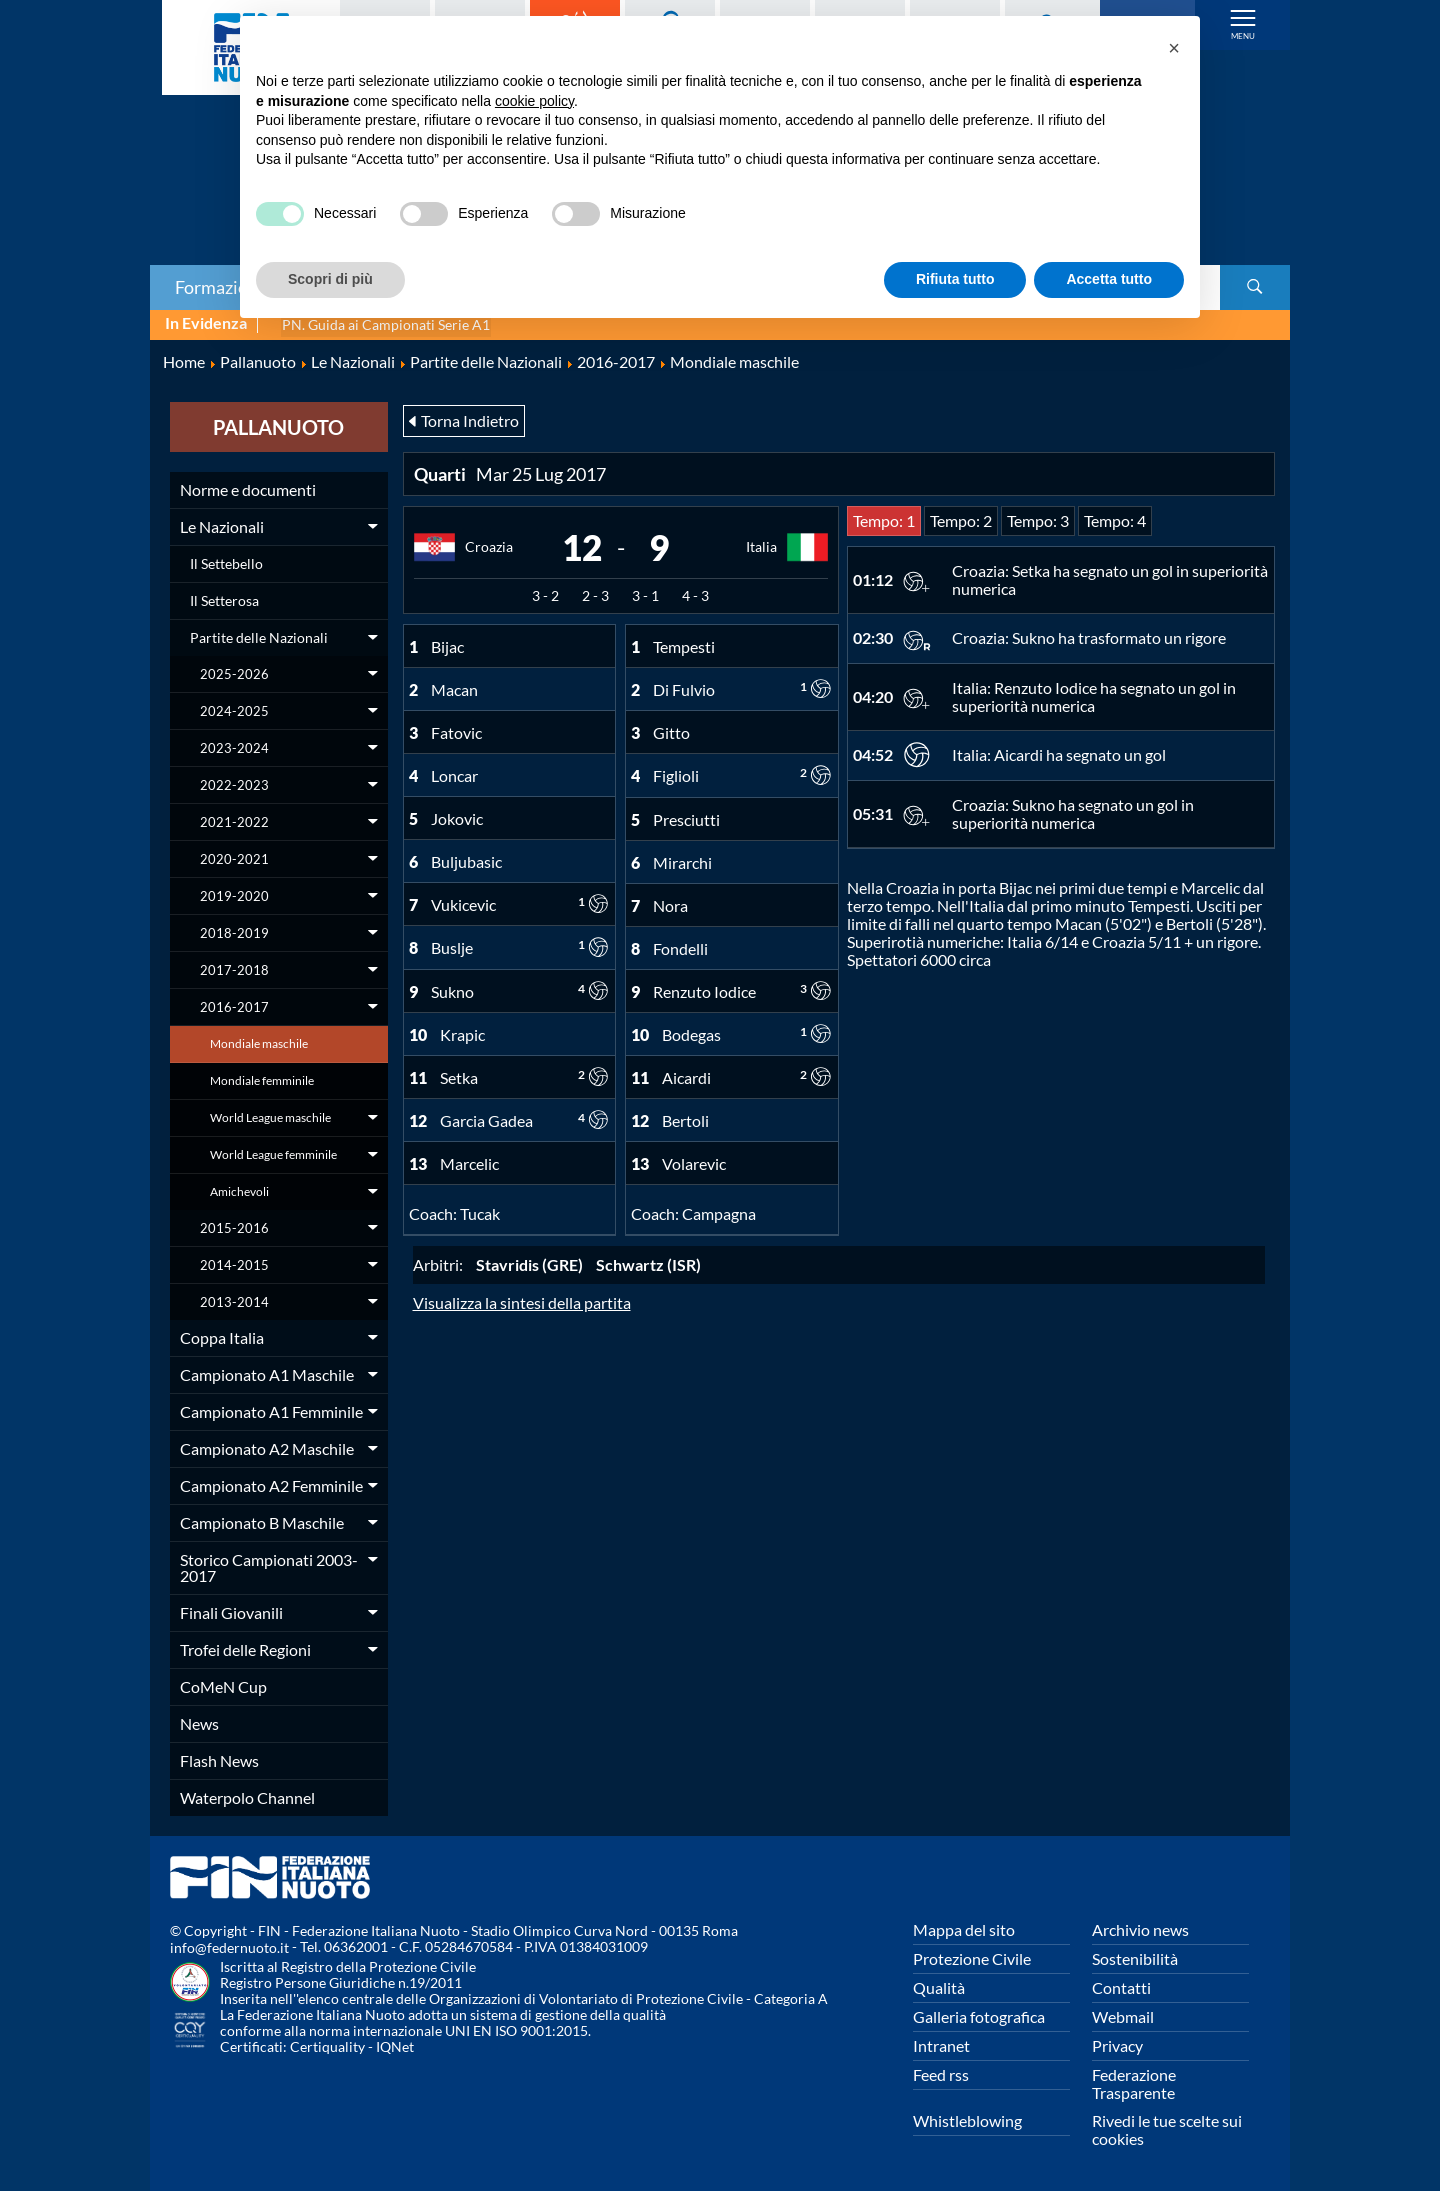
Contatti (1121, 1985)
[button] (1174, 48)
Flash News (219, 1758)
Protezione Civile (972, 1956)
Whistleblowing (967, 2118)
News (199, 1721)
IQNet (395, 2045)
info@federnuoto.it (229, 1946)
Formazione (221, 287)
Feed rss (941, 2072)
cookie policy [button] (534, 101)
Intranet (941, 2043)
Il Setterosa (224, 598)
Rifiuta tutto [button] (955, 279)
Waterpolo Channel (247, 1795)
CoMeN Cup (223, 1684)
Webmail (1123, 2014)
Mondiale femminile (262, 1078)
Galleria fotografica (979, 2014)
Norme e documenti (248, 487)
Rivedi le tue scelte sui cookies (1167, 2127)
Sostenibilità (1135, 1956)
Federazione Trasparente (1134, 2081)
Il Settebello (226, 561)
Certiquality (327, 2045)
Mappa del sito (964, 1927)
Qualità (939, 1985)
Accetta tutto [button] (1109, 279)
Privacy (1117, 2043)
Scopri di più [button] (330, 279)
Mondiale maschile (259, 1041)
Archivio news (1140, 1927)
